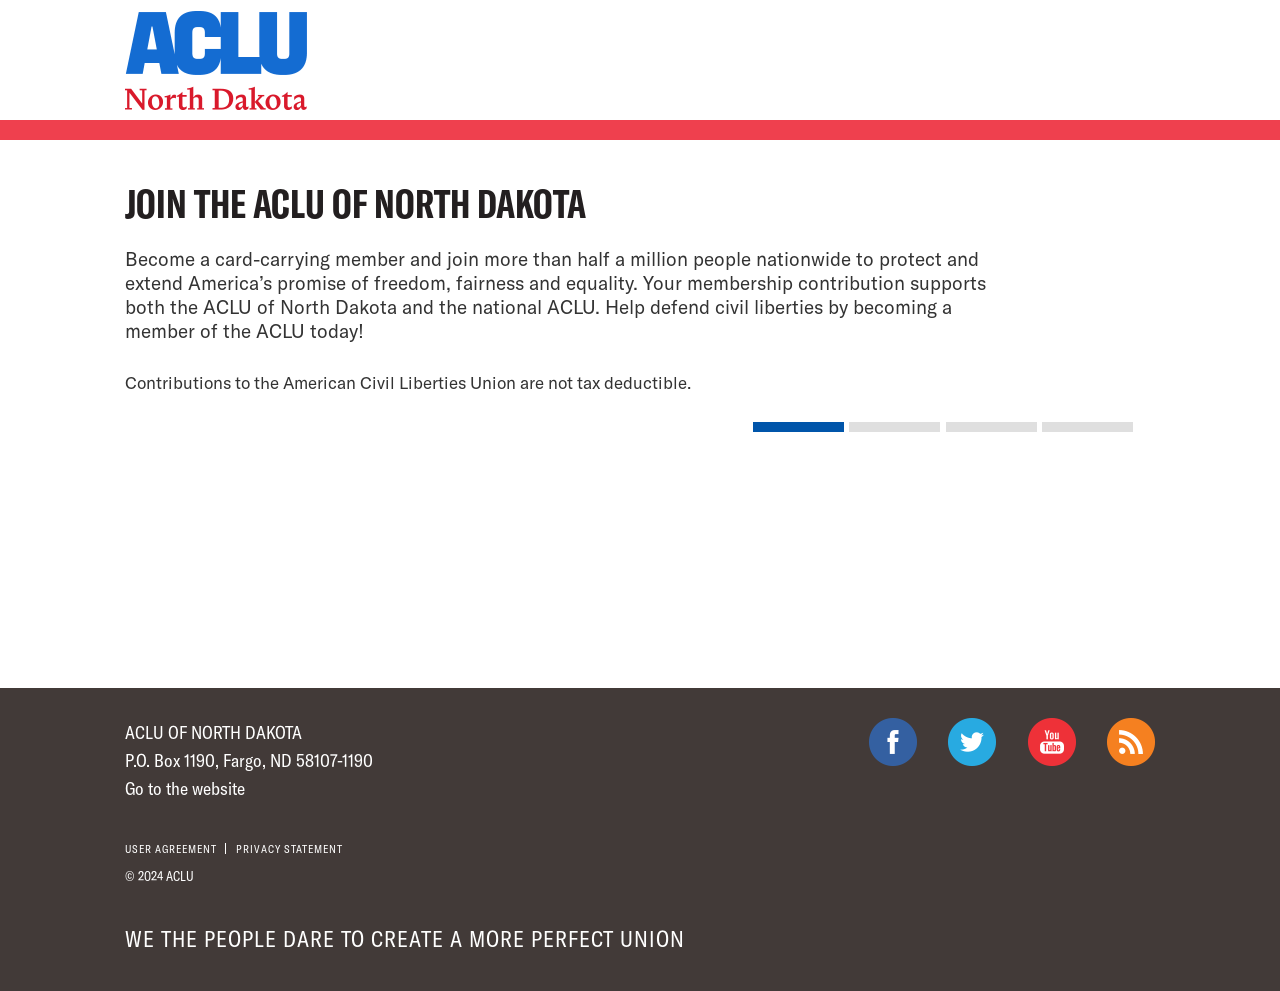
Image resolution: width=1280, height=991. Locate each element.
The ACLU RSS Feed (1131, 742)
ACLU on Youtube (1052, 742)
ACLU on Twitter (972, 742)
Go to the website (185, 788)
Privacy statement (289, 848)
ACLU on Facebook (893, 742)
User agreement (171, 848)
